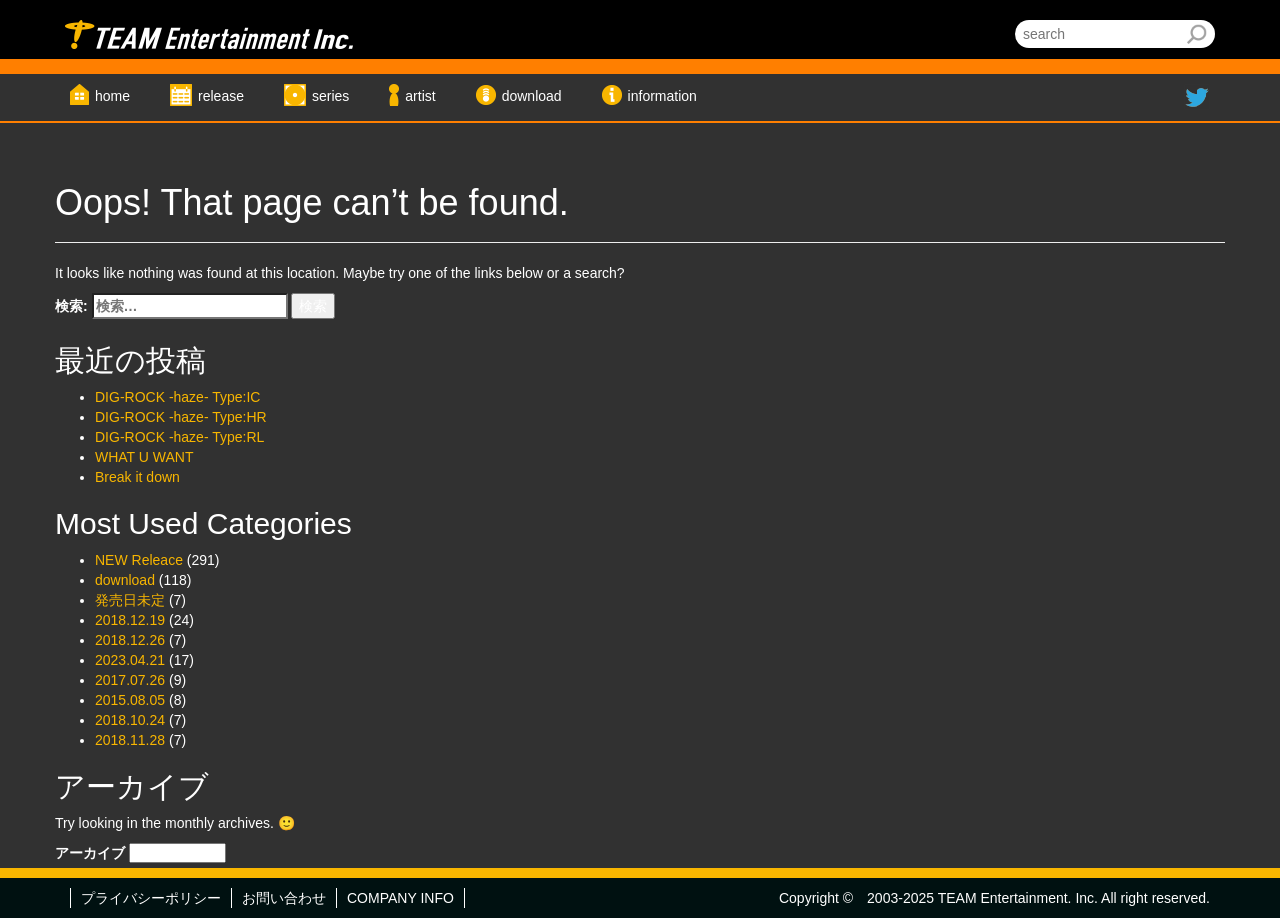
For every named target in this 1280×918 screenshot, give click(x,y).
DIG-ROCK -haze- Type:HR (181, 417)
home (112, 96)
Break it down (137, 477)
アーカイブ (90, 853)
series (330, 96)
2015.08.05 (130, 700)
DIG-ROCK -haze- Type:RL (179, 437)
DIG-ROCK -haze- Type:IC (177, 397)
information (662, 96)
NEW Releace (139, 560)
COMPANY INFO (400, 898)
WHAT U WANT (144, 457)
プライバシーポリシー (151, 898)
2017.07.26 (130, 680)
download (532, 96)
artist (420, 96)
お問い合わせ (284, 898)
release (221, 96)
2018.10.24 (130, 720)
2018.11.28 (130, 740)
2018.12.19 (130, 620)
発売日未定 (130, 600)
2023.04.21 (130, 660)
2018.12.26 (130, 640)
